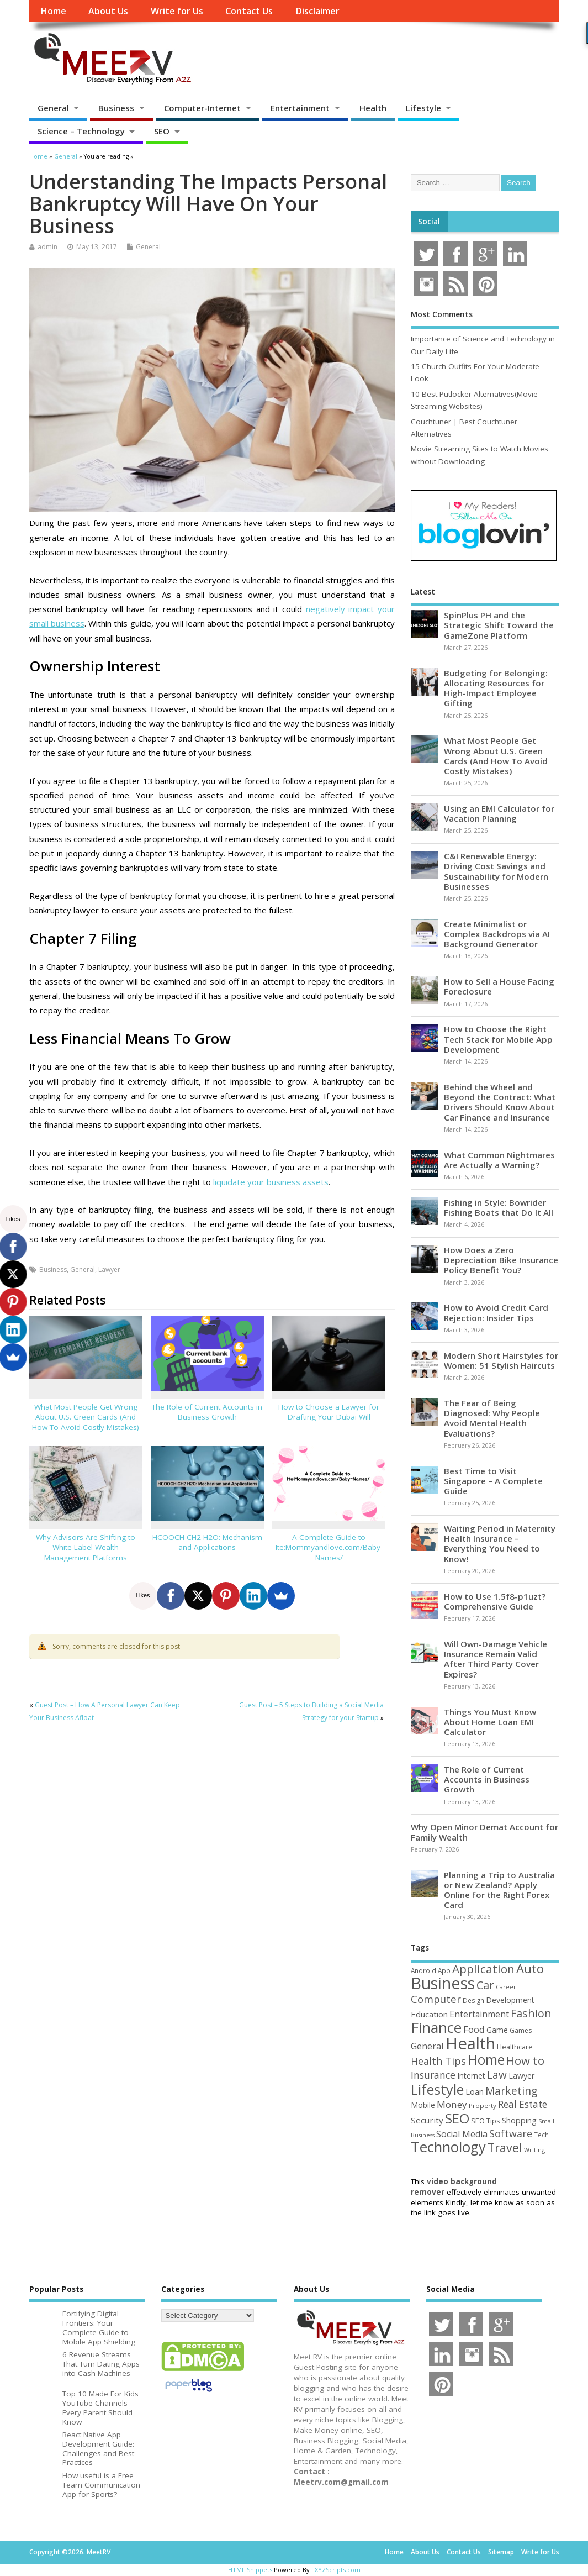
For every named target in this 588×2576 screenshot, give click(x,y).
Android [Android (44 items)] (423, 1970)
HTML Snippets (250, 2570)
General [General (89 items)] (427, 2045)
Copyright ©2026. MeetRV (69, 2552)
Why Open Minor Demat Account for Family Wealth (484, 1831)
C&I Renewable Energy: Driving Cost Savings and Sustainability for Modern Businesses (496, 871)
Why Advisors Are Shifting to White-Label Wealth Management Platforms (85, 1547)
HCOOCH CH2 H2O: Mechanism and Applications (207, 1542)
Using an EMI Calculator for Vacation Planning (499, 813)
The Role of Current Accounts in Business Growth (207, 1412)
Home (53, 11)
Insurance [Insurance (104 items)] (433, 2074)
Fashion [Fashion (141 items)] (531, 2013)
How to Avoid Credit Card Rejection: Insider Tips (496, 1312)
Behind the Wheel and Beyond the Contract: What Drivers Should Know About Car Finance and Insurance (499, 1102)
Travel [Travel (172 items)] (505, 2147)
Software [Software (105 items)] (510, 2133)
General (53, 107)
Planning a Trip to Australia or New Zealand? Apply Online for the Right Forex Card (499, 1890)
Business (116, 107)
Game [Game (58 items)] (497, 2030)
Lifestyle (423, 107)
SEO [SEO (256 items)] (457, 2118)
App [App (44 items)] (444, 1970)
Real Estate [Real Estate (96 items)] (522, 2104)
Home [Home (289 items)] (486, 2059)
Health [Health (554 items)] (470, 2043)
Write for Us (177, 11)
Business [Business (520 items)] (443, 1983)
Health (372, 107)
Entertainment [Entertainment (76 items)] (479, 2014)
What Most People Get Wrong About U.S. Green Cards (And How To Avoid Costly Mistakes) (85, 1417)
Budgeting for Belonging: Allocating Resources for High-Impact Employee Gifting (496, 688)
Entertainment (300, 107)
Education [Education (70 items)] (429, 2014)
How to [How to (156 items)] (525, 2060)
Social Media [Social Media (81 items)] (462, 2134)
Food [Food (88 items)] (474, 2029)
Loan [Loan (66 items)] (474, 2091)
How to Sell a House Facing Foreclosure (499, 986)
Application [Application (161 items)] (483, 1968)
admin (47, 246)
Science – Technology (81, 130)
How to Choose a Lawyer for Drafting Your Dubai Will (328, 1412)
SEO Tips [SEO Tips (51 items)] (485, 2121)
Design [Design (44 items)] (473, 2000)
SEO (161, 130)
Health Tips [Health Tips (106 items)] (438, 2061)
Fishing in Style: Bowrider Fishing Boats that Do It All (498, 1207)
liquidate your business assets (271, 1181)
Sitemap (501, 2552)
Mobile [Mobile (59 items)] (423, 2105)
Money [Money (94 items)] (452, 2104)
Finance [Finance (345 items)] (436, 2027)
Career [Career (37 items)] (506, 1987)
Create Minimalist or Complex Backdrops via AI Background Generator (497, 933)
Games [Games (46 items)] (521, 2030)
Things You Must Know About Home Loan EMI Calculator (490, 1721)
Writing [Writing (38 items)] (534, 2150)
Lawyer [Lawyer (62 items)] (521, 2075)
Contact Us (249, 11)
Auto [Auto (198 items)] (530, 1968)
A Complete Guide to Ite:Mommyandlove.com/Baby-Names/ (329, 1547)
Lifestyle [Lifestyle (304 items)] (437, 2089)
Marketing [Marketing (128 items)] (511, 2090)
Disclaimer (317, 11)
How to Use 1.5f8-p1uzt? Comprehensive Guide (494, 1601)
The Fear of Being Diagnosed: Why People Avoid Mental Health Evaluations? (492, 1418)
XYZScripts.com (338, 2570)
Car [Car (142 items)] (485, 1985)
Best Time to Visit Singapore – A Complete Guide (493, 1480)
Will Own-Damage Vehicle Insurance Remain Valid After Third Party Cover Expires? (495, 1659)
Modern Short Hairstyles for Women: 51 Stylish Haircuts (501, 1360)
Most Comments (442, 314)
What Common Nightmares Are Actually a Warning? (499, 1159)
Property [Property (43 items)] (482, 2105)
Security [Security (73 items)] (427, 2120)
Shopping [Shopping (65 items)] (519, 2120)
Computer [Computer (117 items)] (436, 1999)
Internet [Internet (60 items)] (471, 2075)
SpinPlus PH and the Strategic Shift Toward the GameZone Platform (499, 624)
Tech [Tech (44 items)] (541, 2134)
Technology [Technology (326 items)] (448, 2147)
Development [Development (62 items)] (510, 2000)
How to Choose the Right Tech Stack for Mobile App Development (498, 1038)
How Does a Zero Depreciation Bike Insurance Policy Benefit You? (501, 1259)
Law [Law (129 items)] (497, 2074)
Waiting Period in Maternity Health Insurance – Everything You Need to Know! (499, 1543)
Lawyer (109, 1269)
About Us (108, 11)
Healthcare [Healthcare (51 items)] (515, 2047)
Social (429, 222)
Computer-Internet (202, 107)
